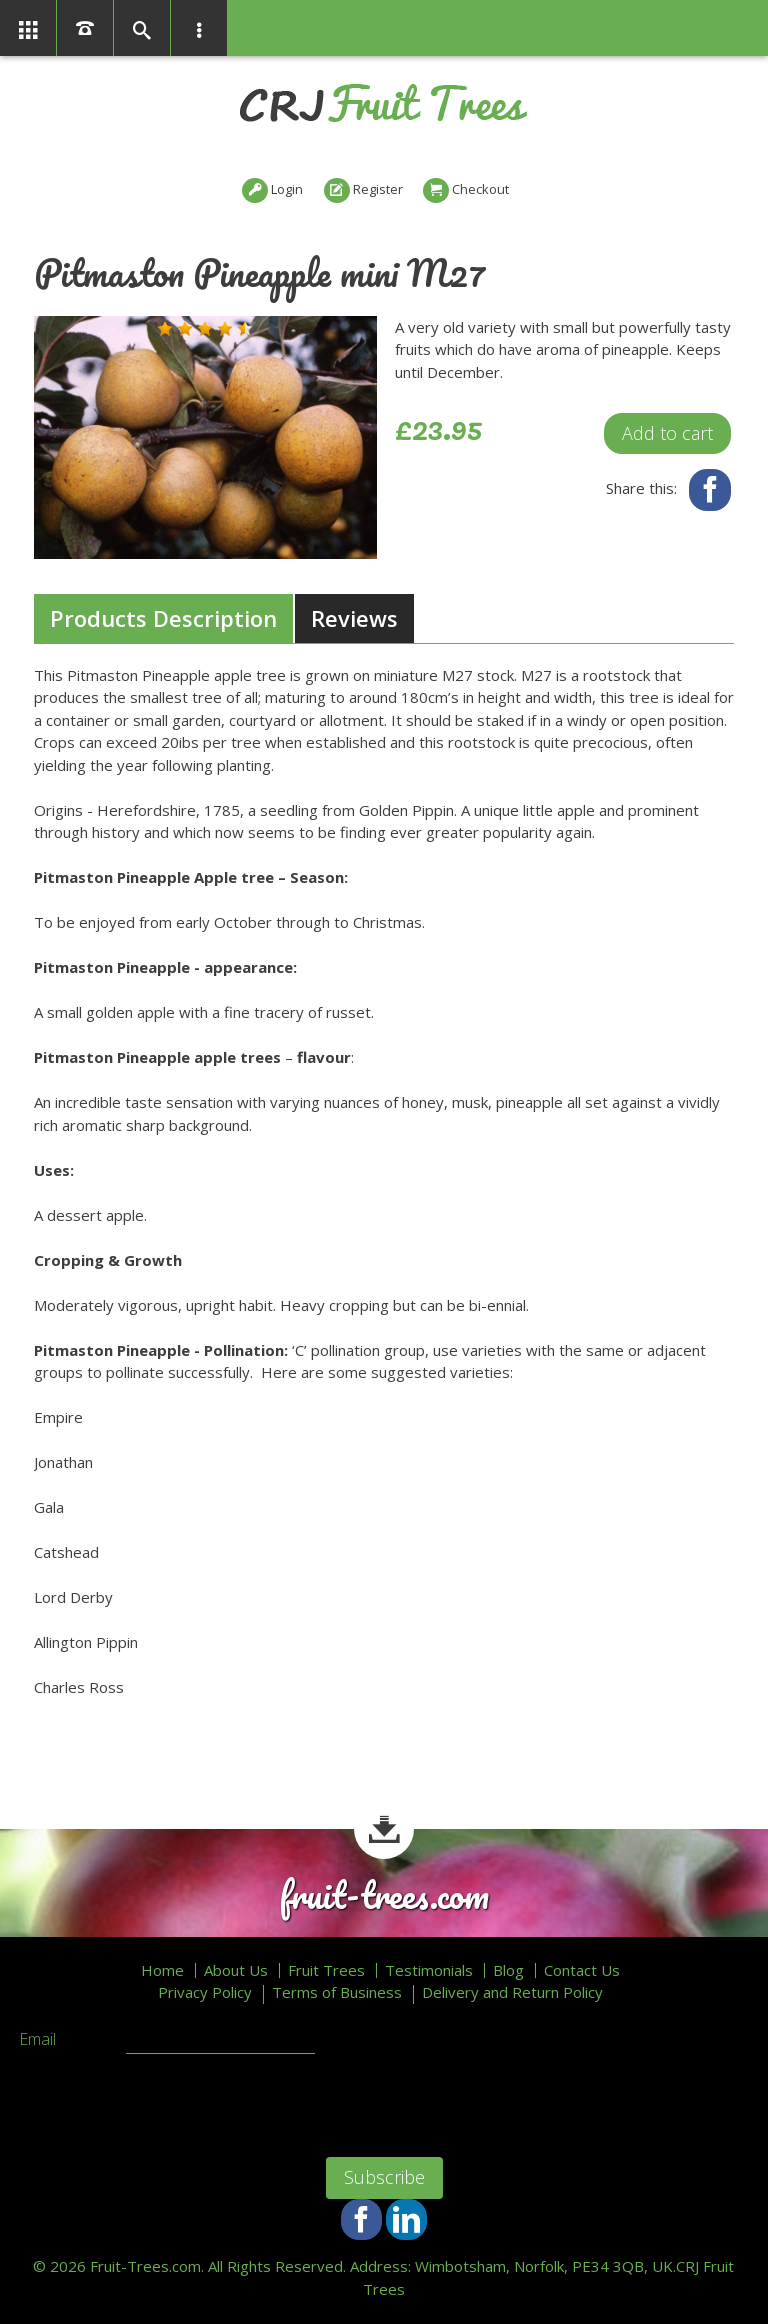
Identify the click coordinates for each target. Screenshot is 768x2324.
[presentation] (171, 2103)
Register (378, 189)
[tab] (163, 619)
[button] (165, 329)
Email (37, 2040)
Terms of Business (337, 1992)
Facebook (709, 489)
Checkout (480, 189)
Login (287, 189)
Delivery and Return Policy (512, 1992)
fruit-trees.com (384, 1895)
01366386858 (85, 28)
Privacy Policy (205, 1992)
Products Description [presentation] (163, 618)
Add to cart (667, 433)
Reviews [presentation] (354, 618)
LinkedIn (406, 2219)
